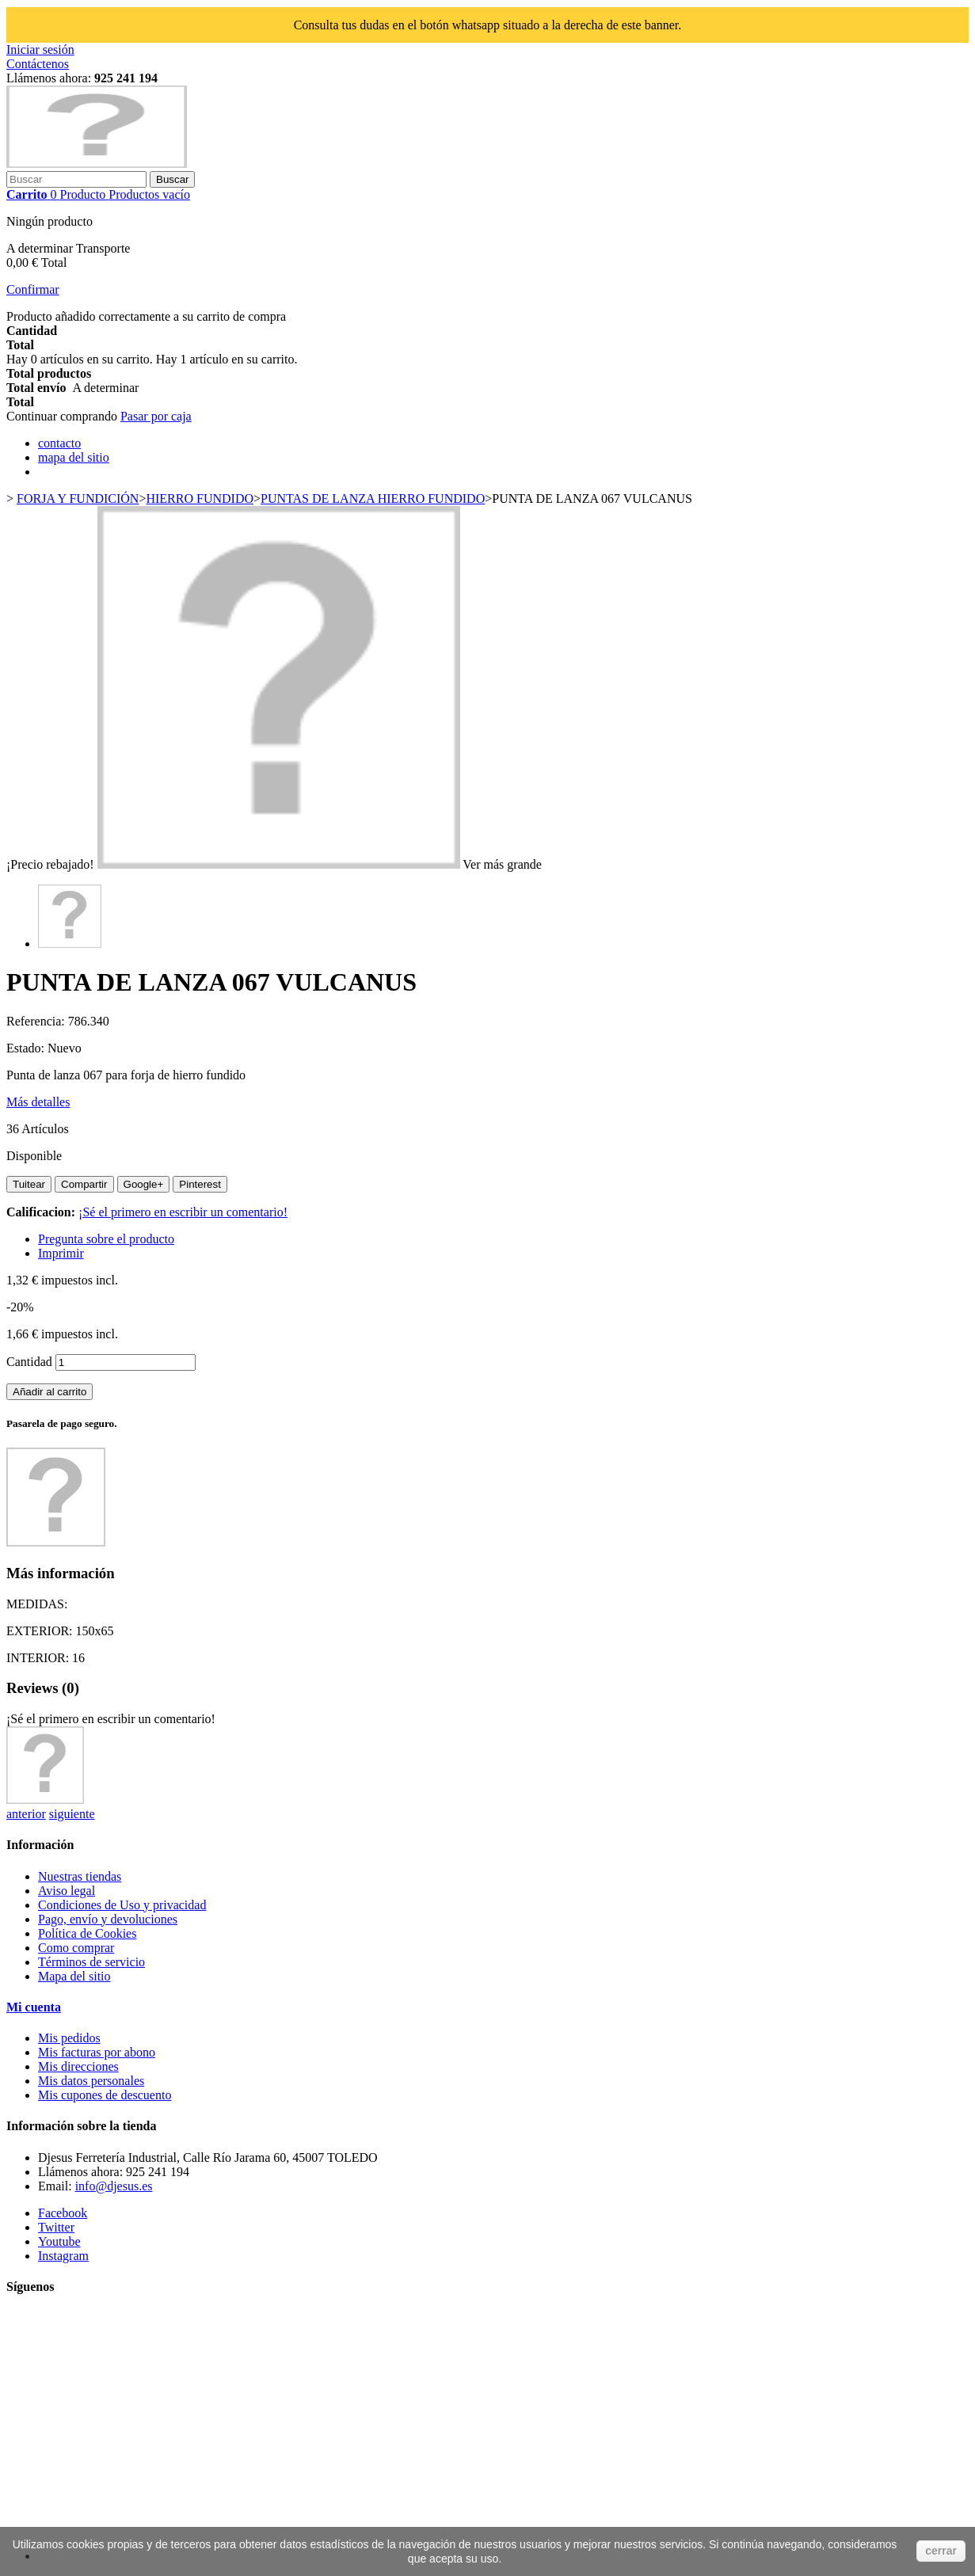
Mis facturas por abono (96, 2052)
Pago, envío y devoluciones (107, 1919)
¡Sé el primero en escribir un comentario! (183, 1212)
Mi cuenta (33, 2007)
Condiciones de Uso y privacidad (122, 1905)
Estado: (27, 1048)
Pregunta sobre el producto (106, 1239)
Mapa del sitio (74, 1976)
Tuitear (29, 1184)
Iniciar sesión (40, 49)
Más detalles (38, 1102)
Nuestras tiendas (79, 1876)
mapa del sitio (73, 457)
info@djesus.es (114, 2186)
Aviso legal (66, 1890)
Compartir (84, 1184)
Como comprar (76, 1947)
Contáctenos (37, 63)
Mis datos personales (91, 2080)
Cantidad (29, 1361)
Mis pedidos (69, 2038)
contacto (59, 443)
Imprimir (61, 1253)
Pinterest (200, 1184)
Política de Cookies (87, 1933)
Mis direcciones (78, 2066)
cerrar (941, 2550)
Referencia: (37, 1021)
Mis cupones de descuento (104, 2095)
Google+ (144, 1184)
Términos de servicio (91, 1962)
